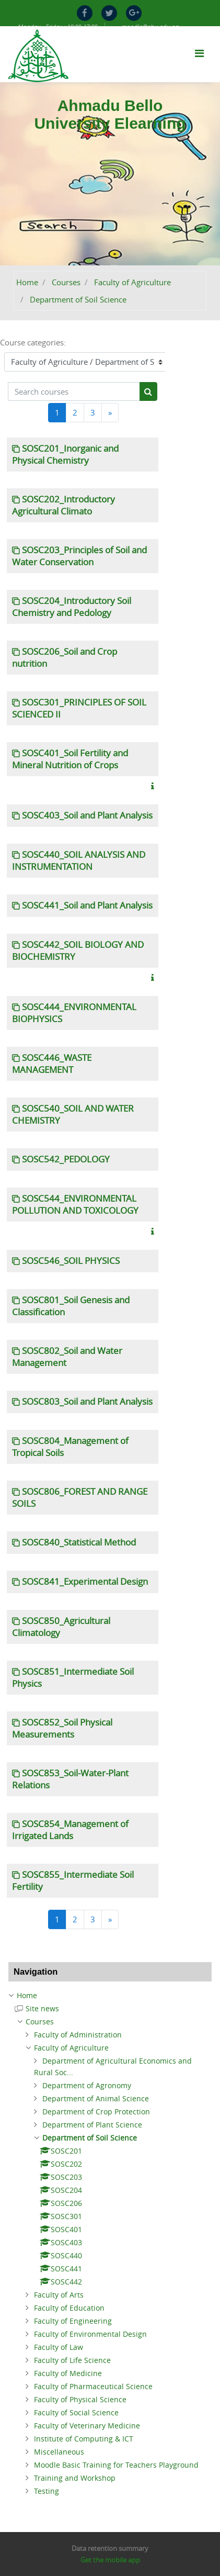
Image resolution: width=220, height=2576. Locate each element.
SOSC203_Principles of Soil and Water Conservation (79, 556)
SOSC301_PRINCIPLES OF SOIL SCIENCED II (79, 708)
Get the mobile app (110, 2559)
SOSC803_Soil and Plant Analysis (87, 1401)
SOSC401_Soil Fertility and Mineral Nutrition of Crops (70, 759)
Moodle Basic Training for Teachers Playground (116, 2465)
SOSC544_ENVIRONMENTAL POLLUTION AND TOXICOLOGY (75, 1204)
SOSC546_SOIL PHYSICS (71, 1261)
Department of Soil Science (78, 299)
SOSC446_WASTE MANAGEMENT (51, 1064)
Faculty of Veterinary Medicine (87, 2426)
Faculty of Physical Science (80, 2399)
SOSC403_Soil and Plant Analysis (87, 815)
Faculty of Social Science (76, 2412)
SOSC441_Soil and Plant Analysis (87, 905)
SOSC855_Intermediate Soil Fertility (73, 1880)
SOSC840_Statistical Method (79, 1542)
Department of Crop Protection (96, 2111)
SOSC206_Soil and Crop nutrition (64, 657)
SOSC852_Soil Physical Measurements (62, 1728)
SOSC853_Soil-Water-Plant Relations (70, 1779)
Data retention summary (110, 2548)
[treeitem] (110, 1995)
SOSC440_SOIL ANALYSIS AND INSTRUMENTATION (78, 860)
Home (27, 282)
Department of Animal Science (95, 2098)
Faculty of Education (69, 2308)
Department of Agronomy (86, 2085)
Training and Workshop (74, 2478)
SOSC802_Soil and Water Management (67, 1357)
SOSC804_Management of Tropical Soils (70, 1447)
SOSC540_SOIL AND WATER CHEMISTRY (73, 1114)
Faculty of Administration (78, 2035)
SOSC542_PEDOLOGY (66, 1159)
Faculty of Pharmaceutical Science (93, 2386)
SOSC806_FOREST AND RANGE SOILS (79, 1497)
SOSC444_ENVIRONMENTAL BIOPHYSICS (74, 1013)
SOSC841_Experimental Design (85, 1581)
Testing (46, 2491)
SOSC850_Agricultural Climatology (61, 1627)
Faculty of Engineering (73, 2321)
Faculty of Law (58, 2347)
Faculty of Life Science (72, 2360)
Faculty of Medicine (68, 2373)
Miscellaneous (59, 2452)
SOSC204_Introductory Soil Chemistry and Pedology (71, 607)
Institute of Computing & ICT (83, 2439)
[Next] (110, 412)
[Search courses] (74, 391)
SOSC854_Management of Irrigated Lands (70, 1830)
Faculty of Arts (59, 2295)
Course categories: (33, 342)
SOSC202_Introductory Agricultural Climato (63, 505)
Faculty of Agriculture (132, 282)
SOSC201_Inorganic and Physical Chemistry (65, 454)
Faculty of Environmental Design (90, 2334)
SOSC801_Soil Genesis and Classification (71, 1306)
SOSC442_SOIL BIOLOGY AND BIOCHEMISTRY (78, 950)
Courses (66, 282)
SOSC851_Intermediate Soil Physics (73, 1677)
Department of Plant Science (92, 2125)
